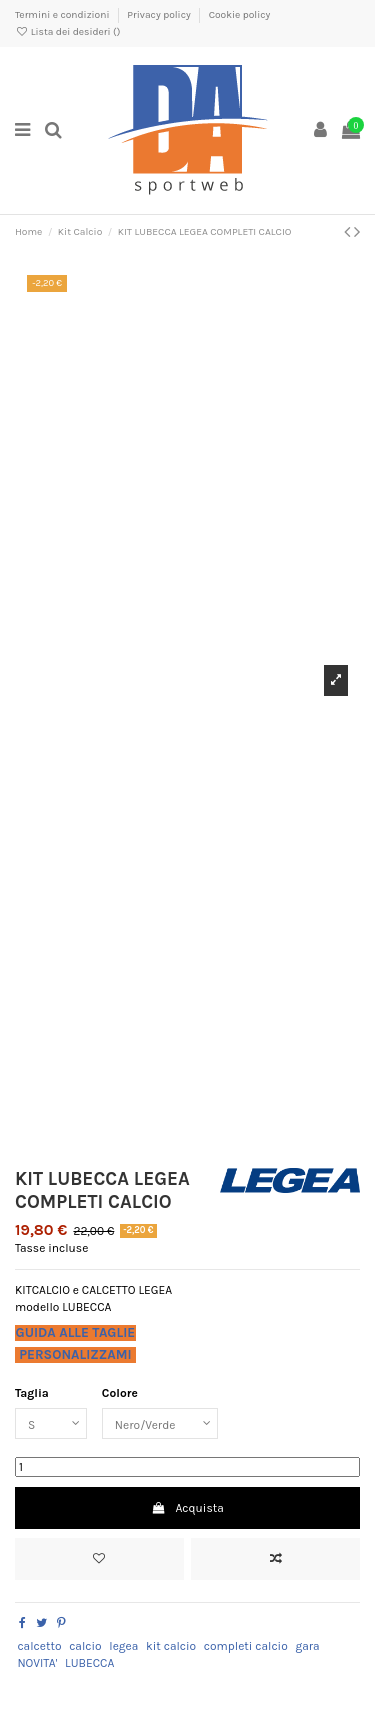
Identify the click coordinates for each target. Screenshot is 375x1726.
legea (123, 1646)
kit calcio (171, 1646)
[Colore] (160, 1424)
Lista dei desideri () (67, 32)
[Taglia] (51, 1424)
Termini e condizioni (63, 15)
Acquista (187, 1508)
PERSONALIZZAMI (75, 1354)
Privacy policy (160, 15)
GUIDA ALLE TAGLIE (76, 1332)
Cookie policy (240, 15)
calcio (85, 1646)
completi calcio (246, 1646)
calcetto (39, 1646)
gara (307, 1646)
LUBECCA (89, 1663)
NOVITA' (37, 1663)
